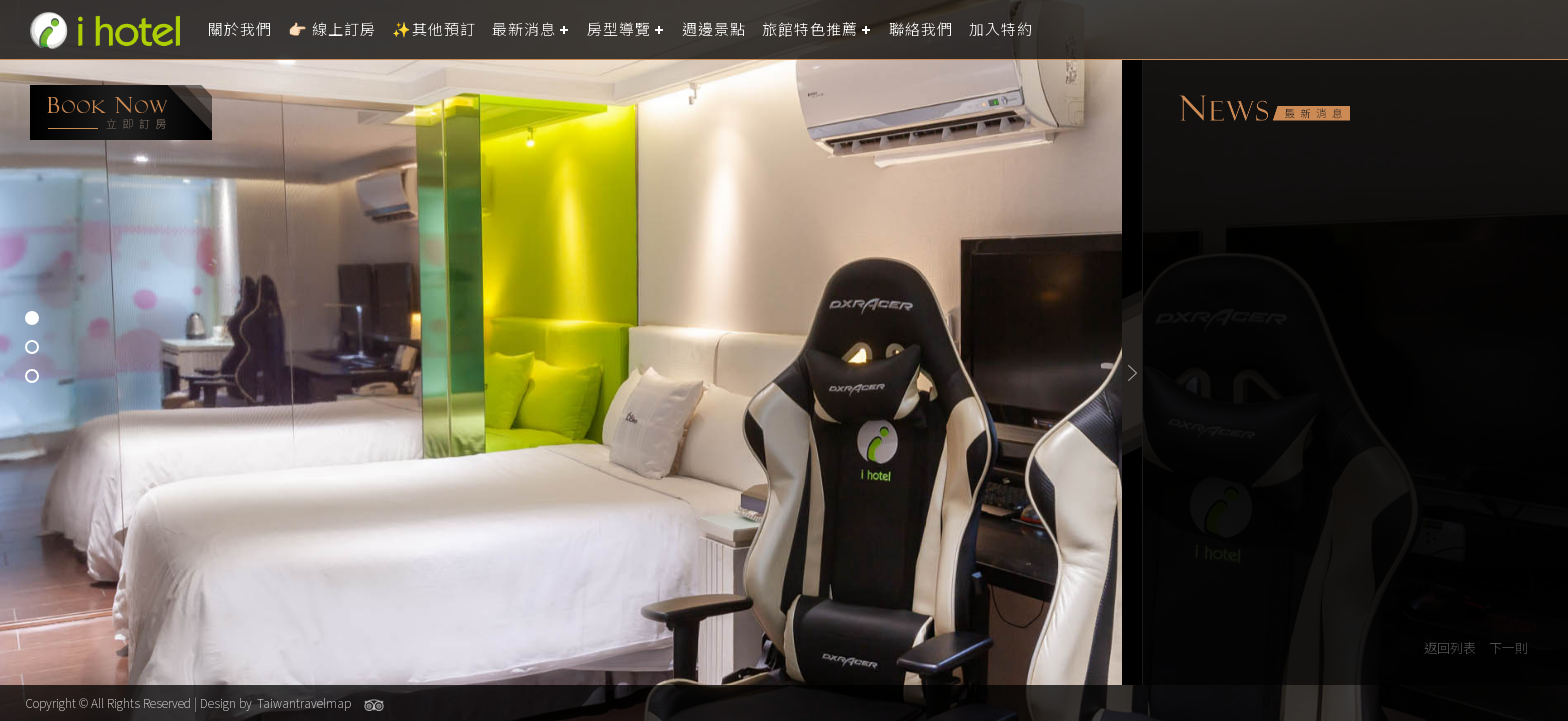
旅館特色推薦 (810, 29)
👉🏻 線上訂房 (332, 29)
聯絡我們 (921, 29)
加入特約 (1001, 29)
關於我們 (240, 29)
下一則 (1508, 647)
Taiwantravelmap (304, 702)
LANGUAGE (1540, 29)
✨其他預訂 (434, 29)
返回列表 (1450, 647)
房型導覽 (619, 29)
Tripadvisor (374, 705)
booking (121, 112)
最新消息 (524, 29)
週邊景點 (714, 29)
